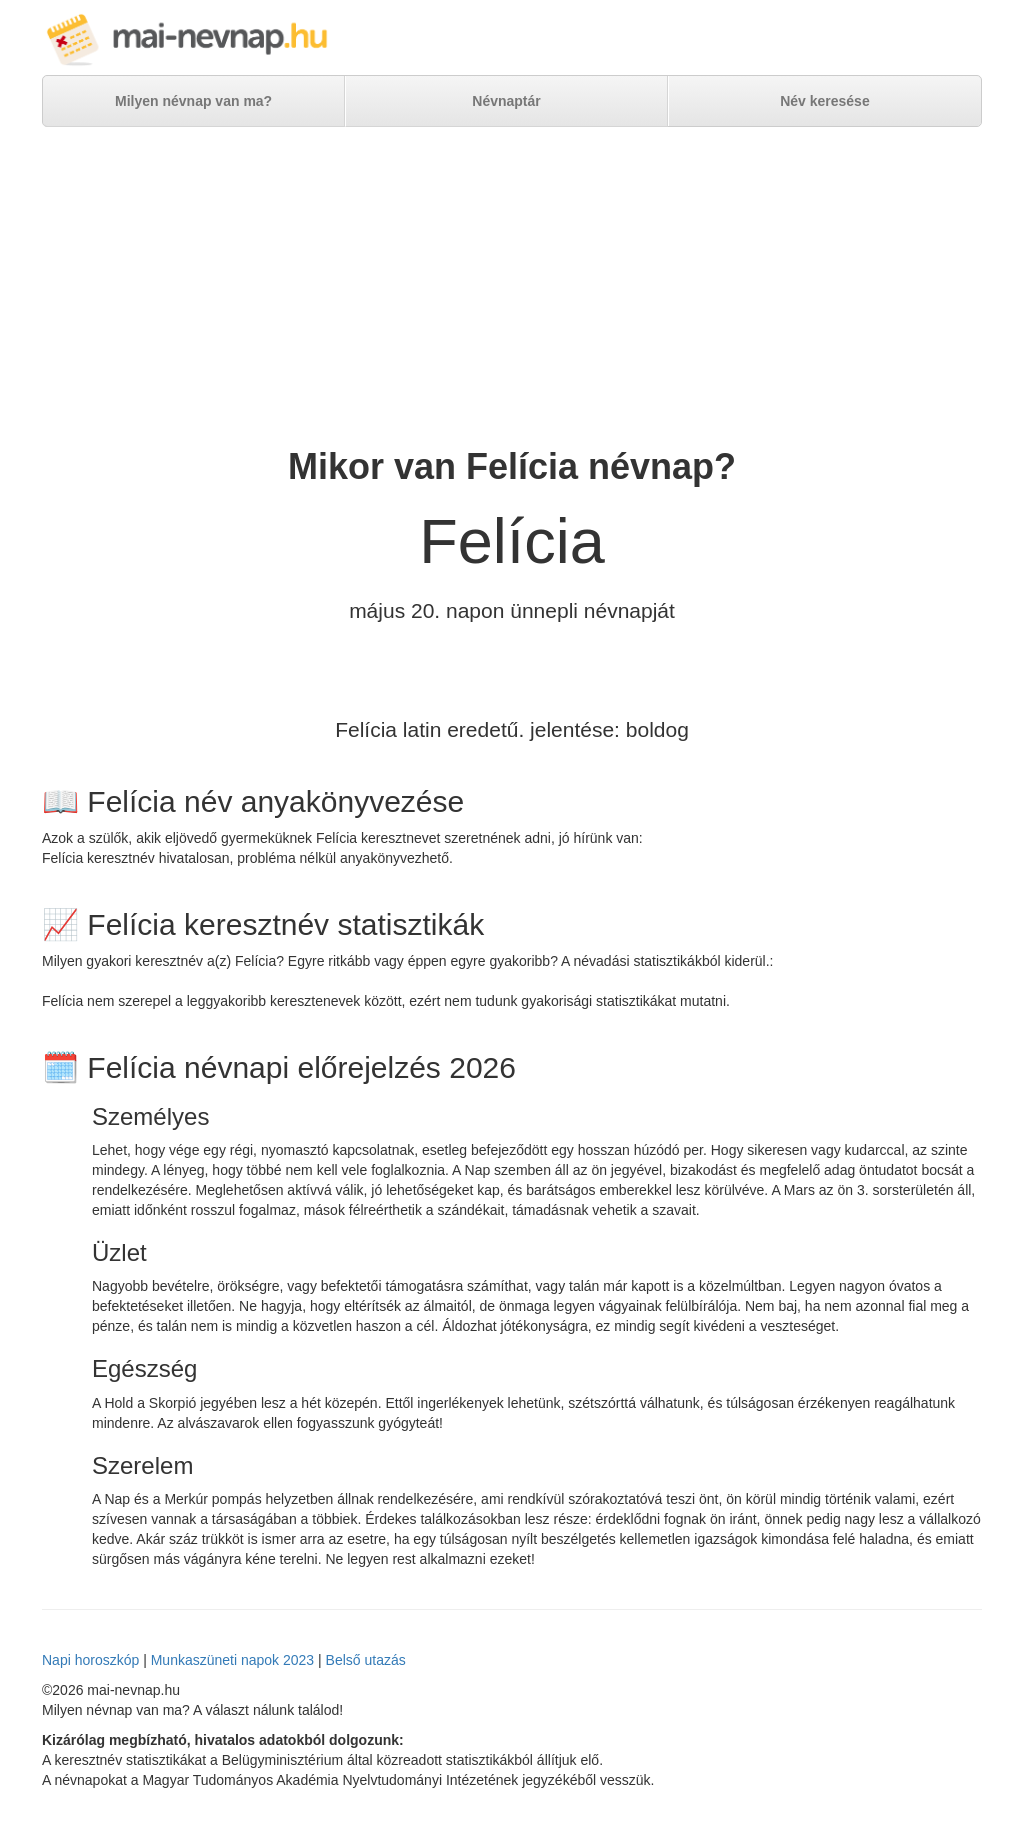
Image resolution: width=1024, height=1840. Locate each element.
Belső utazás (366, 1660)
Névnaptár (506, 101)
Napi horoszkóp (90, 1660)
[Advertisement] (512, 287)
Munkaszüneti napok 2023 (232, 1660)
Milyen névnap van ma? (193, 101)
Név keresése (825, 101)
